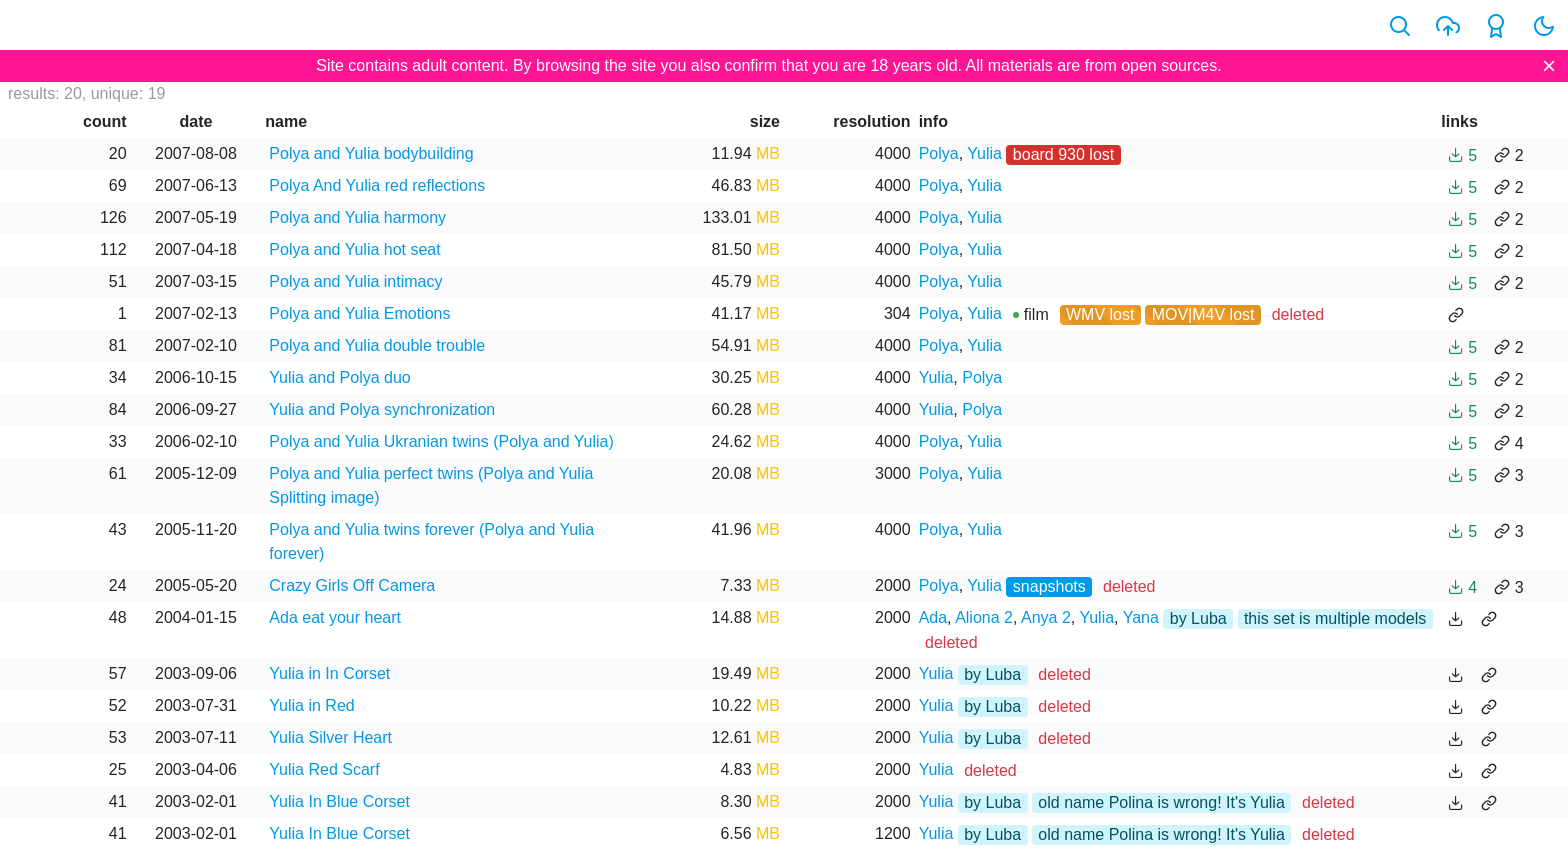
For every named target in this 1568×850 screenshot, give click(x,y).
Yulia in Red (311, 705)
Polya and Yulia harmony (357, 217)
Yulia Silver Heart (330, 737)
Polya (939, 153)
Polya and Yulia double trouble (377, 345)
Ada (933, 617)
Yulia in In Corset (329, 673)
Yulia (984, 153)
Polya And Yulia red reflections (377, 185)
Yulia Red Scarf (324, 769)
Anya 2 (1046, 617)
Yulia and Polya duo (339, 377)
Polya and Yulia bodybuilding (371, 153)
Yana (1141, 617)
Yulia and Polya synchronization (382, 409)
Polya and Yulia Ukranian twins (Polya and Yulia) (441, 441)
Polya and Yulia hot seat (354, 249)
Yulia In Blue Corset (339, 801)
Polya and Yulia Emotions (359, 313)
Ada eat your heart (335, 617)
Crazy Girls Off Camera (352, 585)
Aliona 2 (984, 617)
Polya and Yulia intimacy (355, 281)
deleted (1298, 314)
